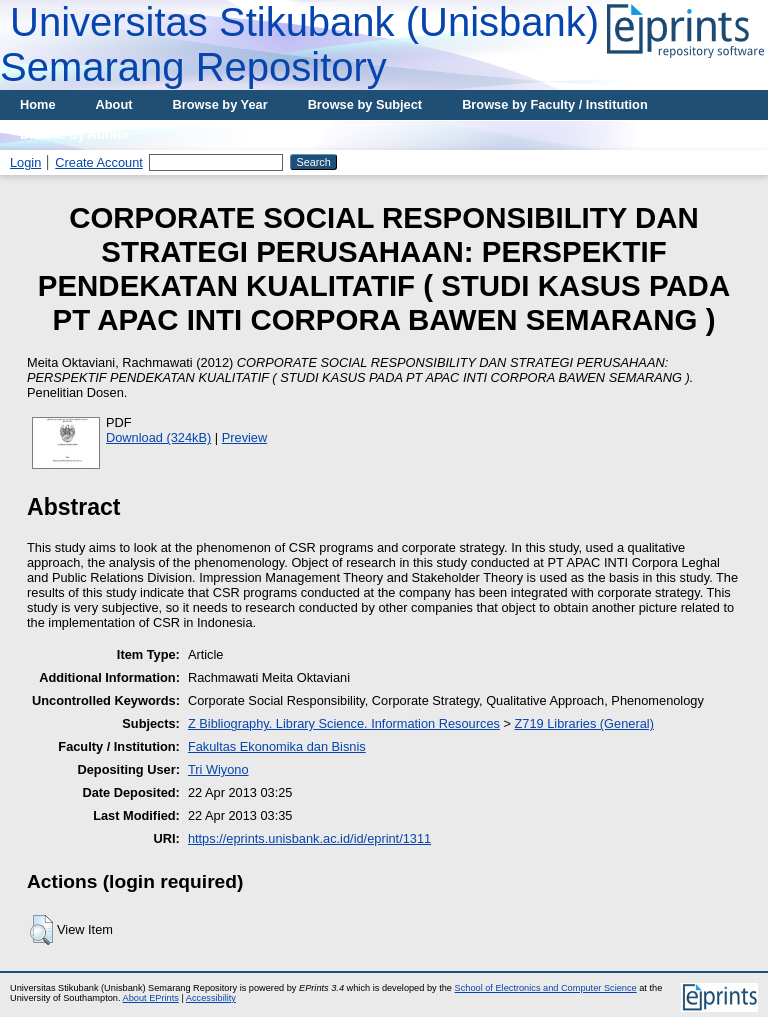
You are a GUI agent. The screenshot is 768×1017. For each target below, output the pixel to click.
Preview (245, 437)
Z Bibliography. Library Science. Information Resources (344, 723)
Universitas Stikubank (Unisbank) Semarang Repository (299, 44)
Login (25, 162)
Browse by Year (220, 104)
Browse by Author (75, 134)
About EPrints (151, 998)
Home (38, 104)
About (114, 104)
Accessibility (211, 998)
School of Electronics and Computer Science (546, 988)
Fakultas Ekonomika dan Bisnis (277, 746)
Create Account (99, 162)
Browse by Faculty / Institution (555, 104)
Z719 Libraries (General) (584, 723)
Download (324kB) (158, 437)
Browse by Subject (365, 104)
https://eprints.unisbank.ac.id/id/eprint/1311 (309, 838)
